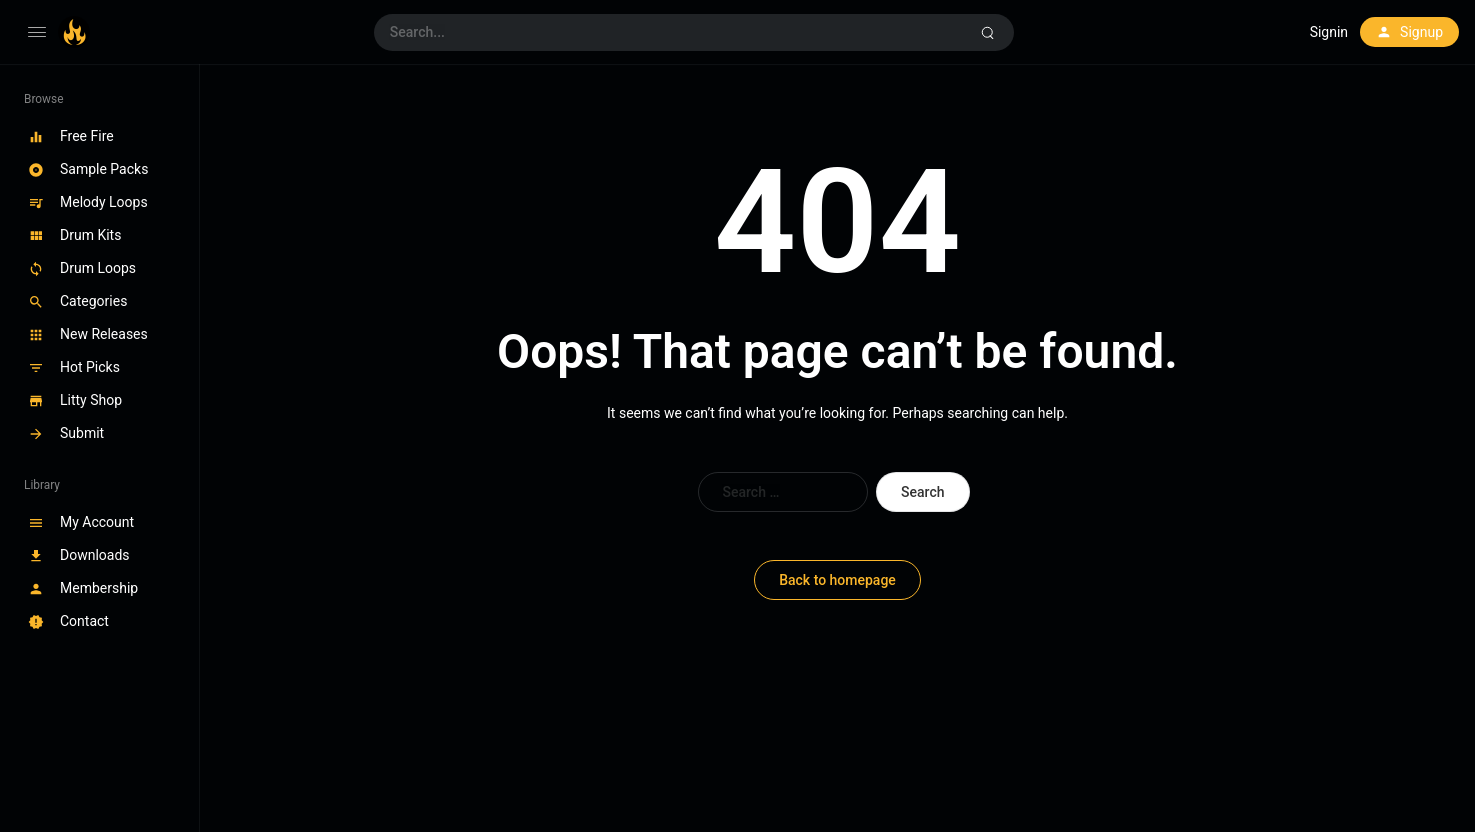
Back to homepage (837, 580)
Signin (1329, 32)
